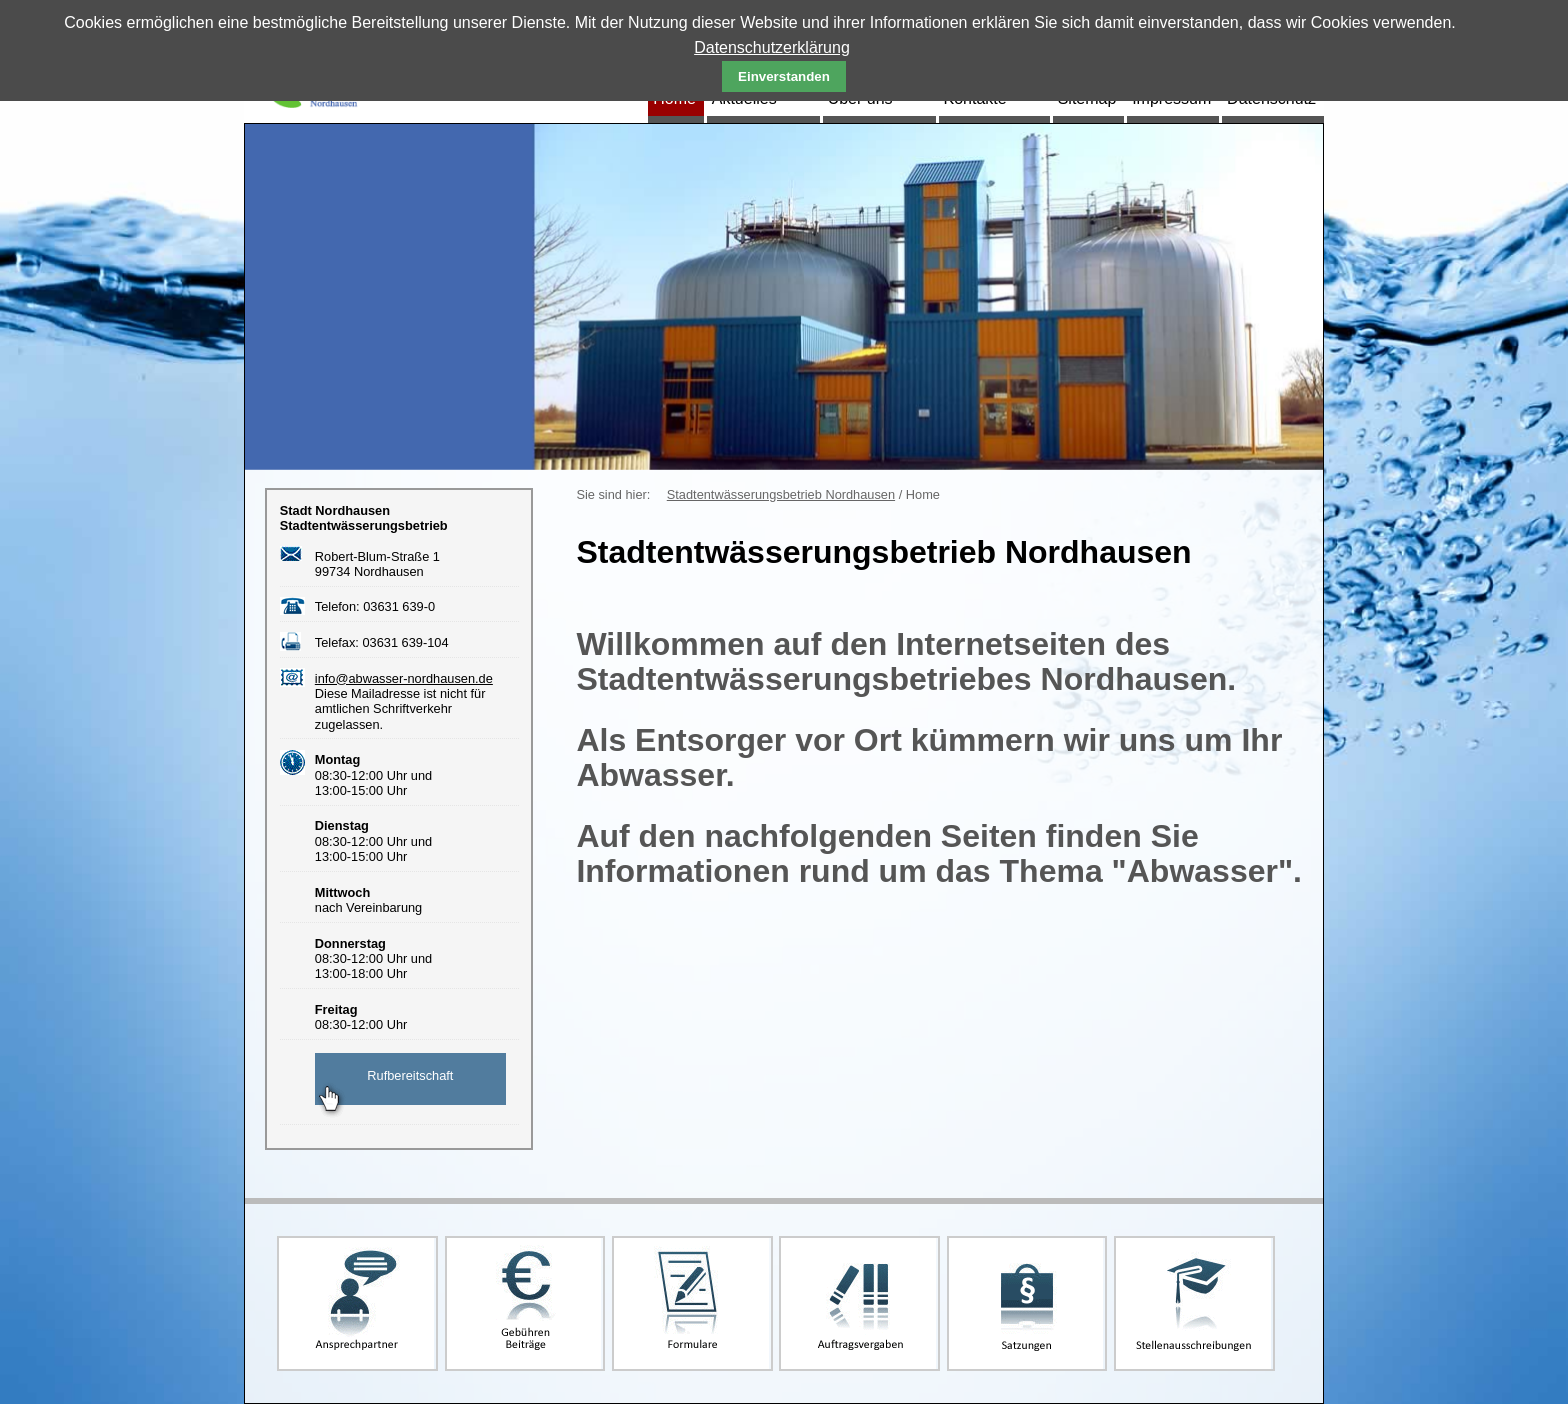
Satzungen (1027, 1303)
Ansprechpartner (357, 1303)
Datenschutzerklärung (772, 47)
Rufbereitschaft (410, 1075)
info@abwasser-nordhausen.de (404, 678)
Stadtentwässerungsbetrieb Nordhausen (781, 494)
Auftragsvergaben (859, 1303)
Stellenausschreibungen (1194, 1303)
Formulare (692, 1303)
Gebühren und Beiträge (525, 1303)
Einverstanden (784, 76)
